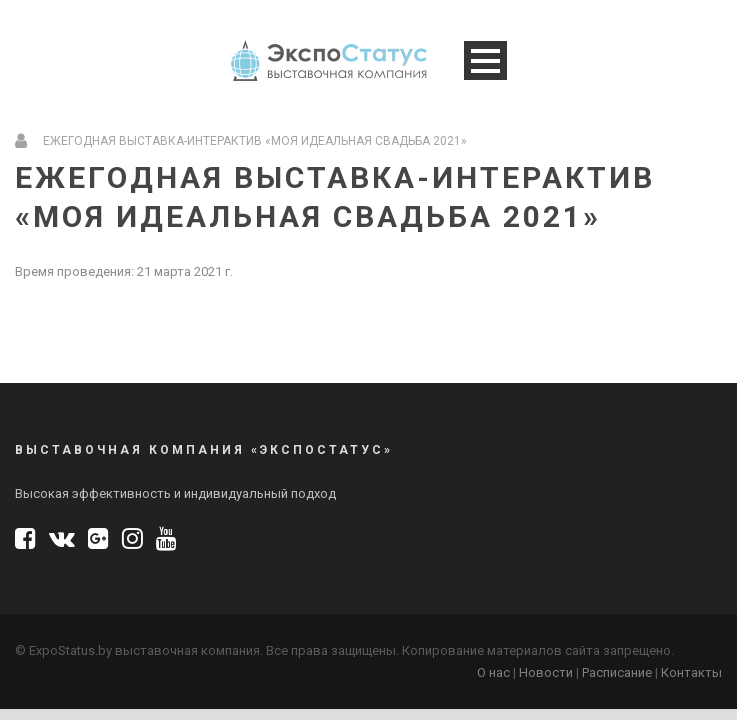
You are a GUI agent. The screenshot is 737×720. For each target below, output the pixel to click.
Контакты (691, 672)
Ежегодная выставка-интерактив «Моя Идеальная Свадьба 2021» (255, 141)
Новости (546, 672)
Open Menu (485, 60)
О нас (493, 672)
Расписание (617, 672)
